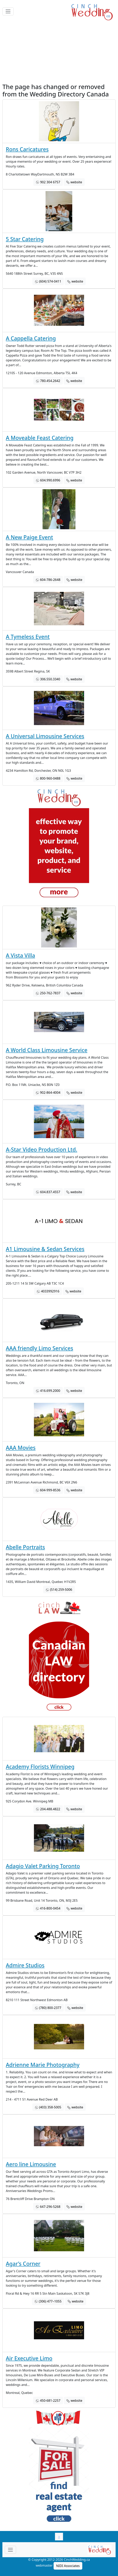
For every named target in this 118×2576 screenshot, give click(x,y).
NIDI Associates (68, 2566)
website (76, 182)
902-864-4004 (50, 1092)
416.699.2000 (50, 1390)
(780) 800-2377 (50, 2008)
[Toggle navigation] (8, 11)
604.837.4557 (50, 1192)
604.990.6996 (50, 480)
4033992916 (50, 1291)
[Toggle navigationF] (10, 2550)
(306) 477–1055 (50, 2301)
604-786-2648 (50, 579)
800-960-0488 (50, 778)
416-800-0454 (50, 1908)
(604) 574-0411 (50, 281)
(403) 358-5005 (50, 2107)
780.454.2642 (50, 381)
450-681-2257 (50, 2400)
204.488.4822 (50, 1809)
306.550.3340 (50, 679)
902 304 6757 (50, 182)
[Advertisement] (59, 53)
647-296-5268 (50, 2206)
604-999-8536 (50, 1490)
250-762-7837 (50, 993)
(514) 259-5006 (61, 1589)
